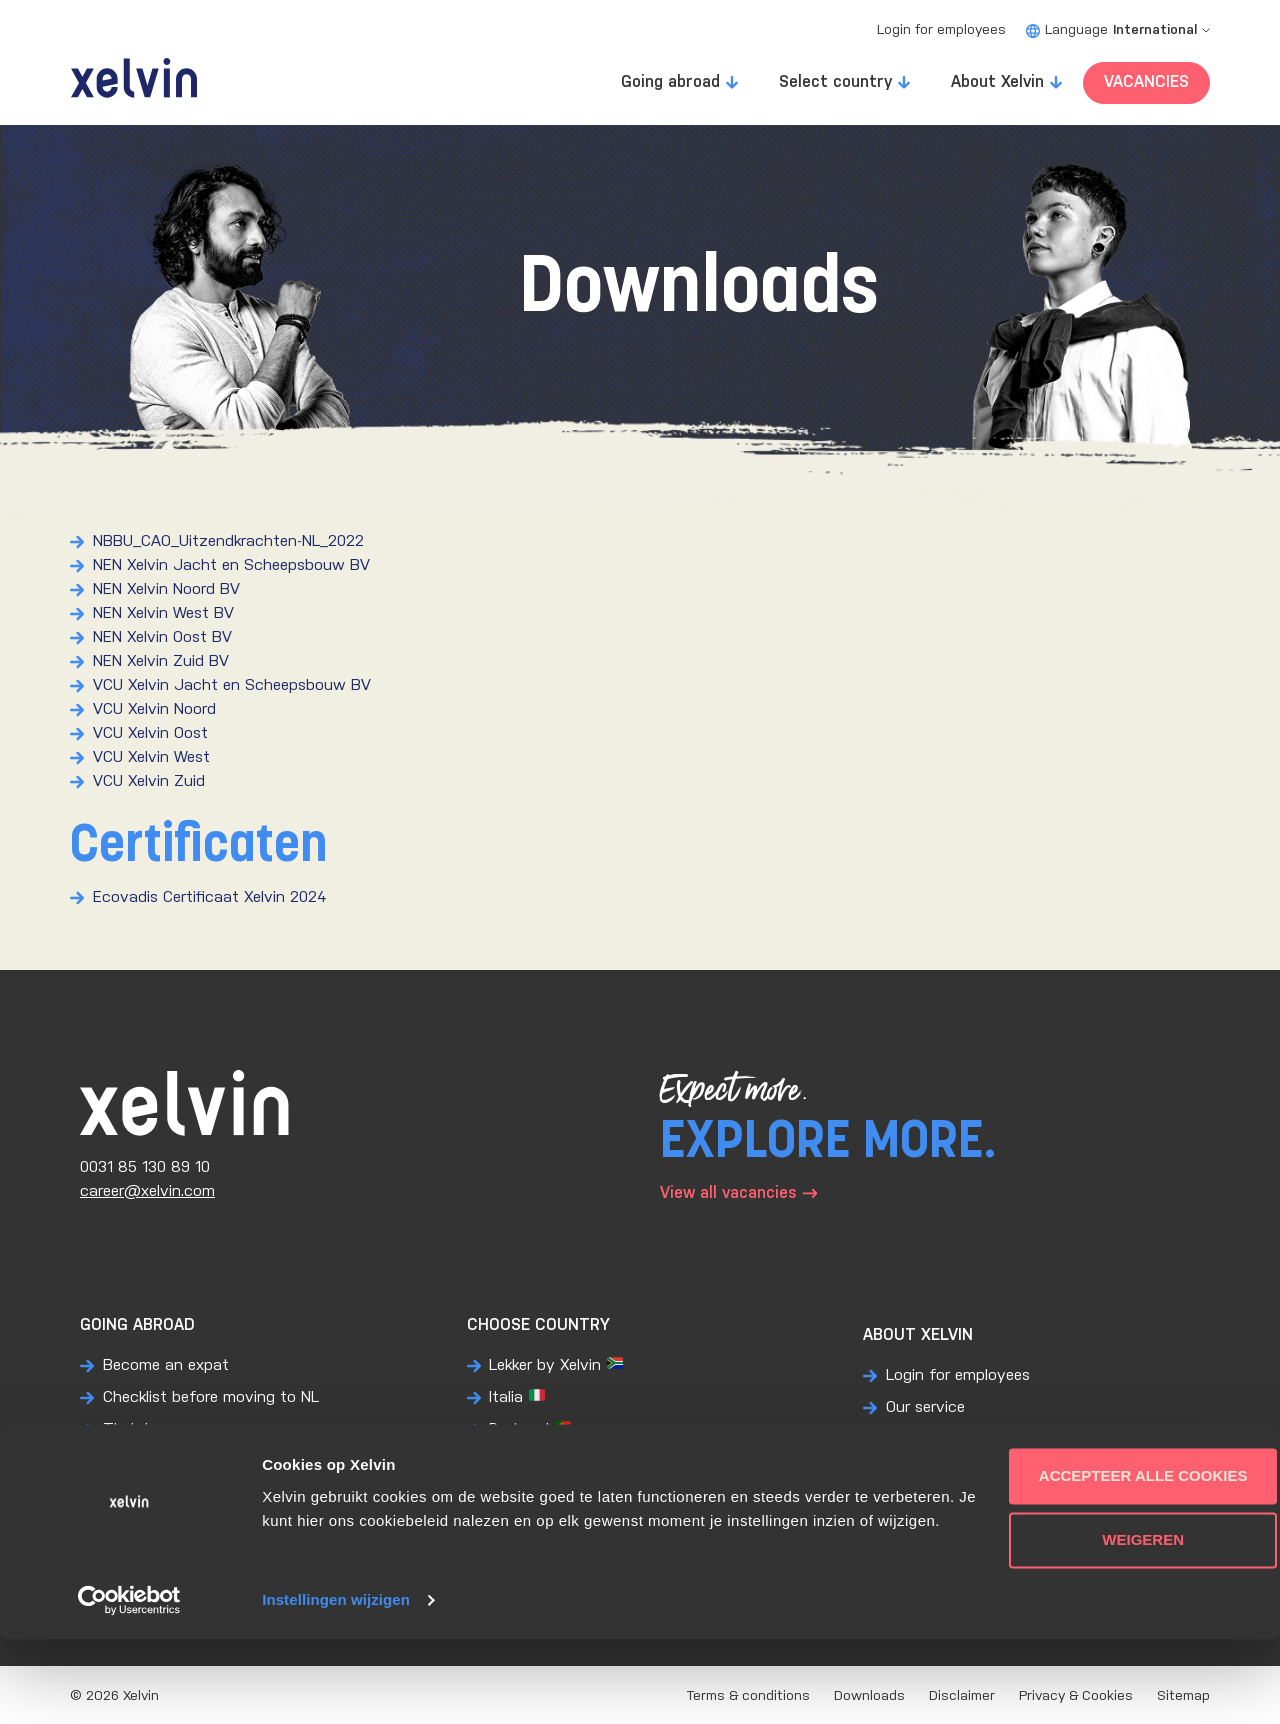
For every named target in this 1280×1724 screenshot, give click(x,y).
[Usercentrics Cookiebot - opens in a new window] (129, 1685)
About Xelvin (997, 82)
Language (1118, 30)
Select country (835, 82)
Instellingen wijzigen (336, 1684)
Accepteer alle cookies (1113, 1536)
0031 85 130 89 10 (145, 1167)
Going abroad (670, 82)
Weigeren (1113, 1600)
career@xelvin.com (147, 1191)
